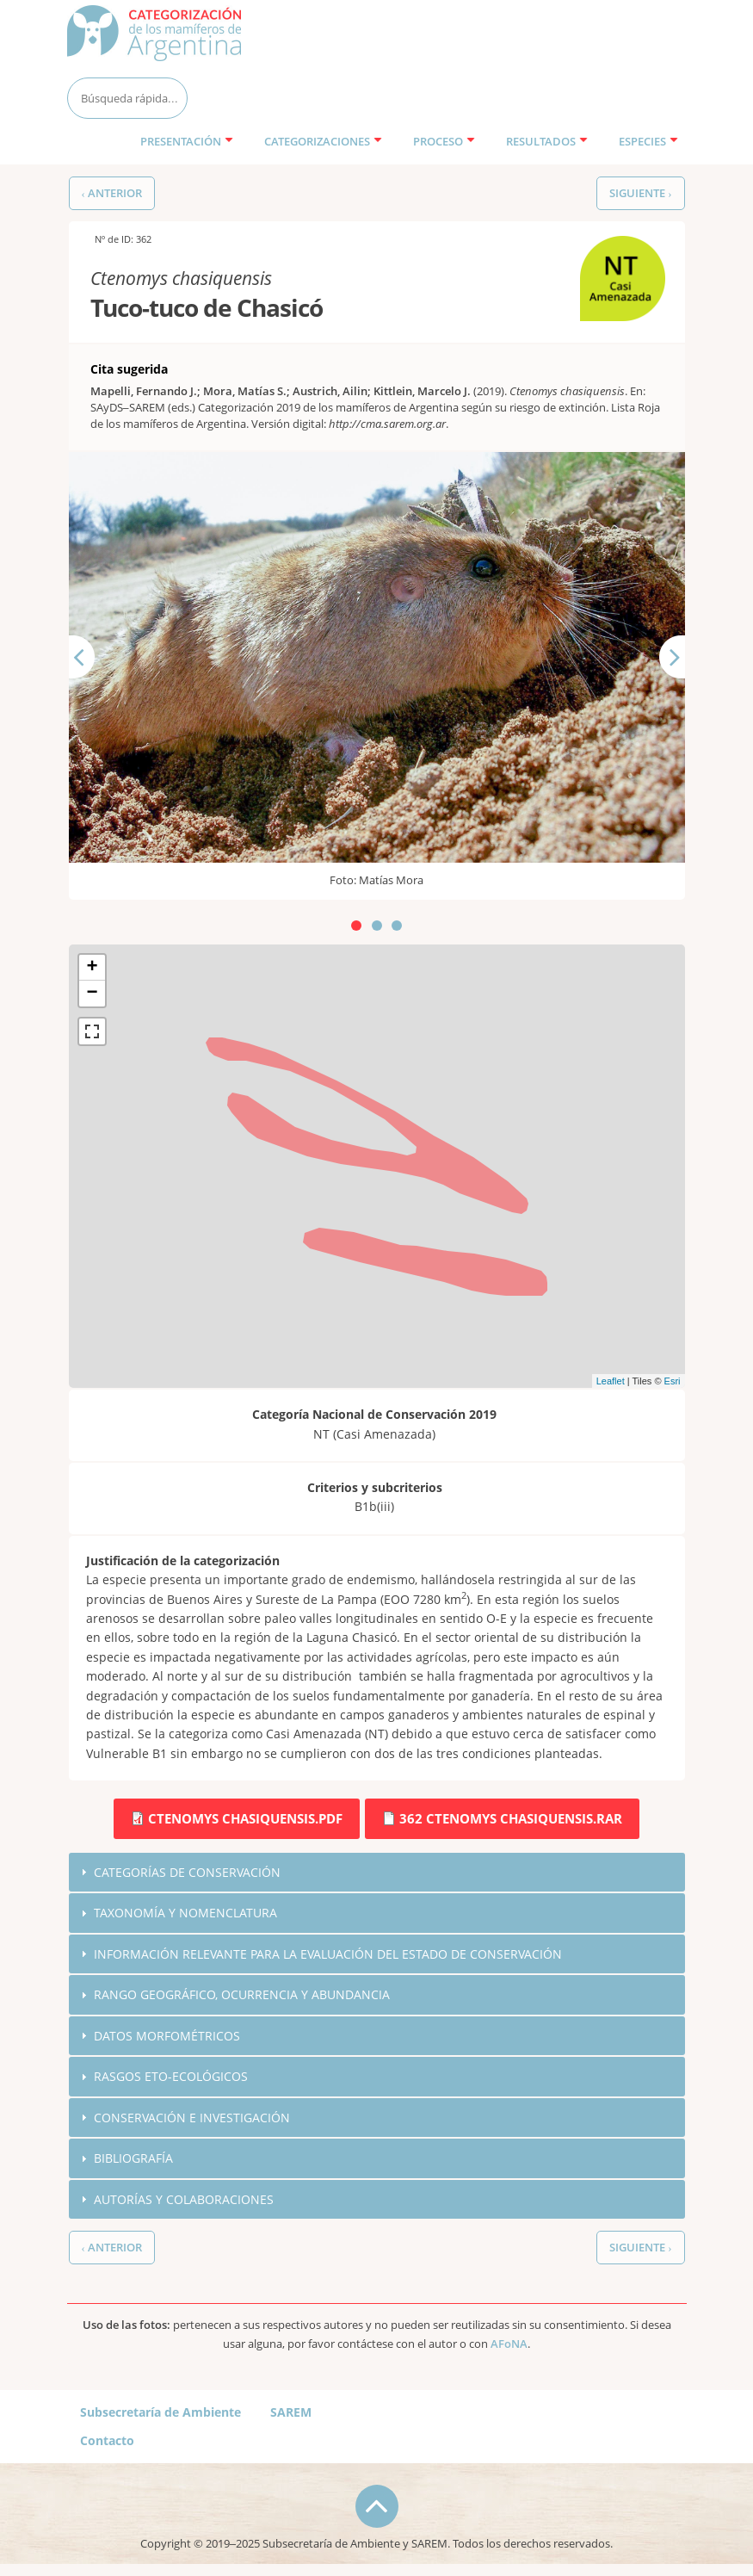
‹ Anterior (112, 193)
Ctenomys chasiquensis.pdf (245, 1818)
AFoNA (509, 2345)
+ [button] (91, 968)
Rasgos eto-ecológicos (171, 2077)
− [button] (91, 993)
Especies (648, 141)
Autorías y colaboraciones (184, 2200)
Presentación (186, 141)
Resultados (547, 141)
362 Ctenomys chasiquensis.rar (510, 1818)
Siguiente (686, 686)
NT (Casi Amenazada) (615, 254)
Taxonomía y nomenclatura (185, 1912)
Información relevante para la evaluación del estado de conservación (328, 1954)
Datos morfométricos (167, 2036)
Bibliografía (133, 2159)
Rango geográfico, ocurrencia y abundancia (242, 1994)
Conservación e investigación (192, 2117)
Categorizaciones (323, 141)
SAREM (291, 2413)
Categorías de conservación (187, 1872)
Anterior (92, 686)
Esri (672, 1381)
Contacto (107, 2441)
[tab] (377, 1872)
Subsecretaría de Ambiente (160, 2413)
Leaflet (610, 1381)
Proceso (444, 141)
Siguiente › (640, 193)
